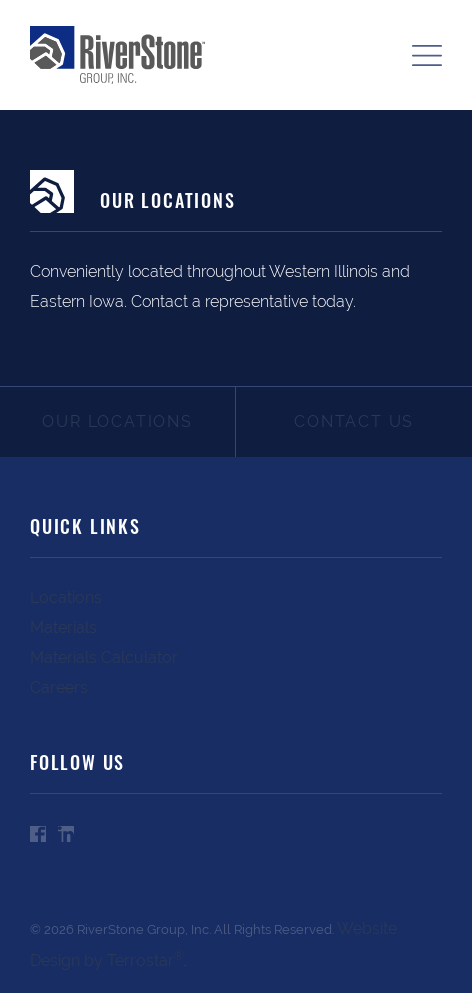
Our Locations (117, 421)
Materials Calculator (104, 657)
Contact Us (354, 421)
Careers (59, 687)
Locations (66, 597)
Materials (63, 627)
